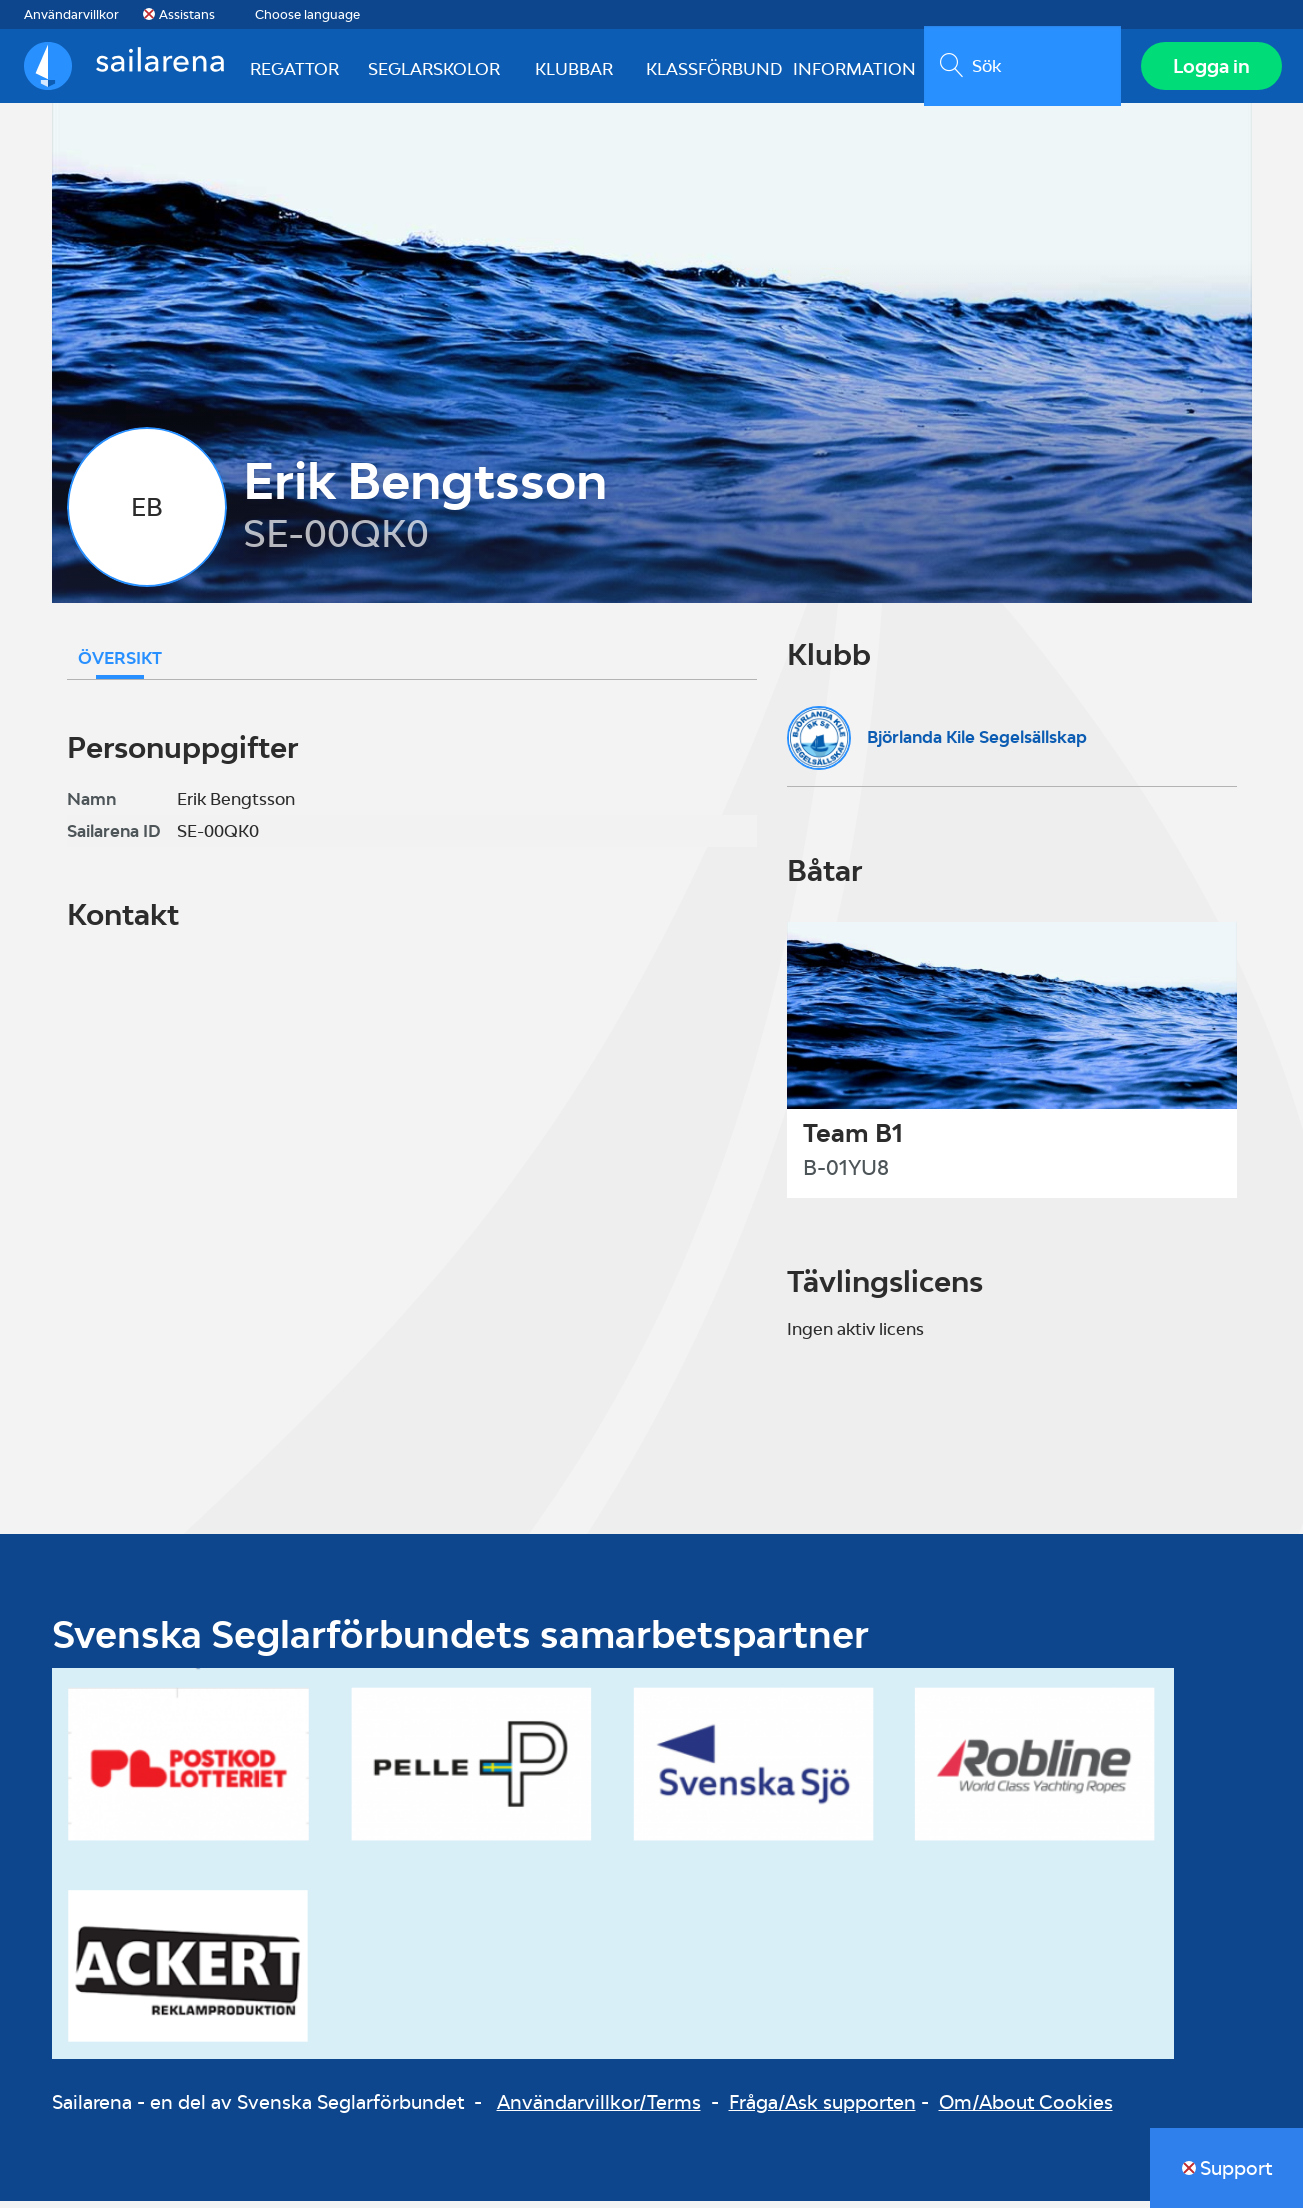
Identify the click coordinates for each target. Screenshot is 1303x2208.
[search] (1019, 69)
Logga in (1208, 69)
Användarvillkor (71, 14)
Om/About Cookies (1026, 2108)
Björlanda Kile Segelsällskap (977, 743)
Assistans (187, 14)
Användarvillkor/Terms (599, 2108)
